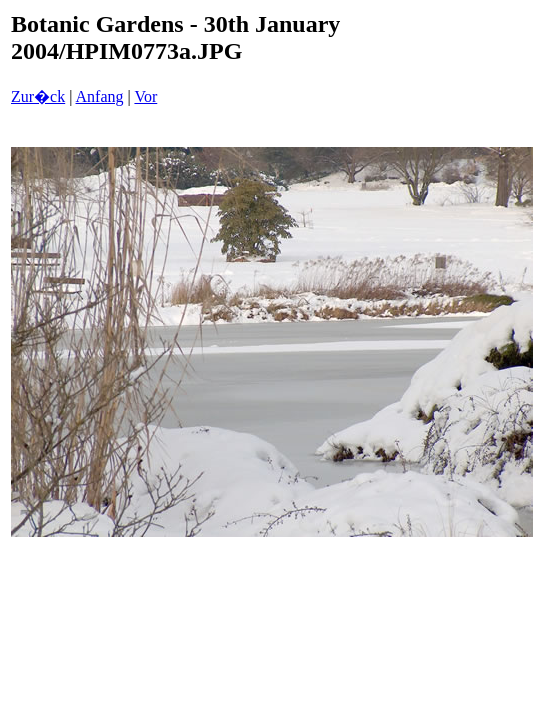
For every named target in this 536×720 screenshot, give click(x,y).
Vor (145, 96)
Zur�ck (38, 96)
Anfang (100, 96)
